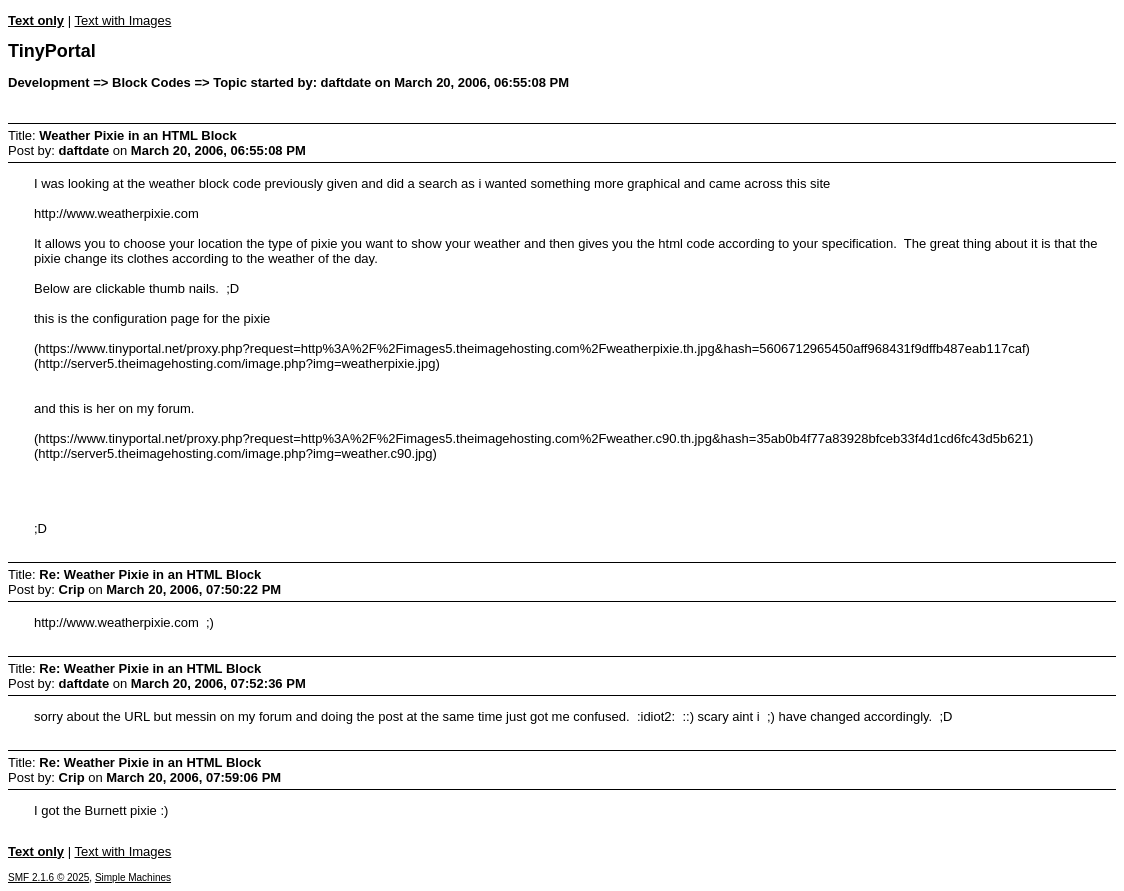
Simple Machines (133, 877)
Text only (36, 20)
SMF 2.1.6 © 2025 (48, 877)
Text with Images (122, 20)
